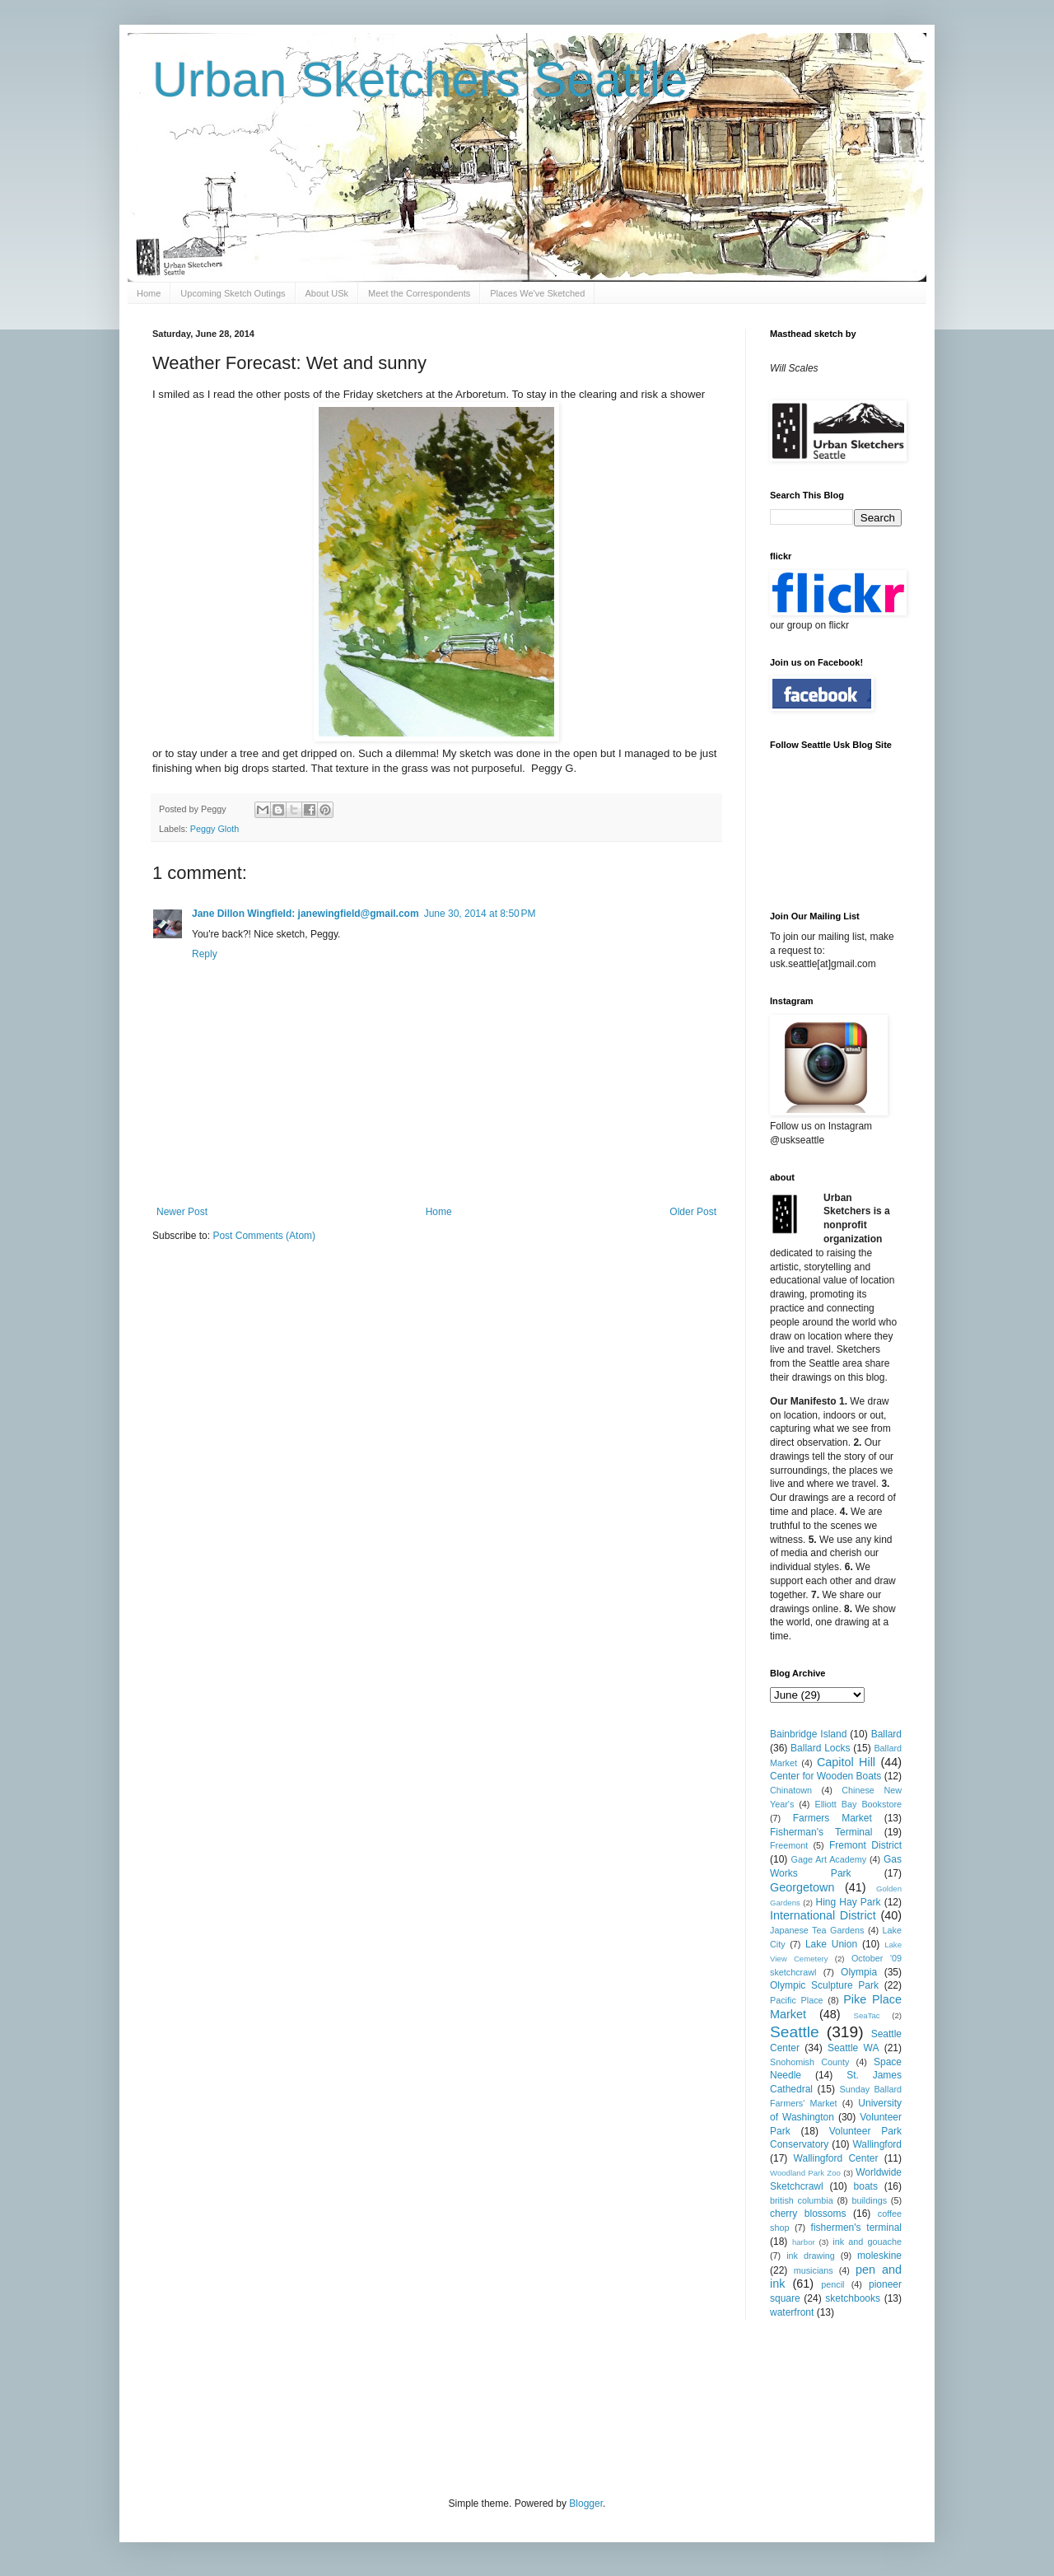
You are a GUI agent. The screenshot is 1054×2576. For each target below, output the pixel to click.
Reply (204, 954)
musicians (813, 2270)
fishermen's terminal (856, 2227)
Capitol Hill (846, 1762)
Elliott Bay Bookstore (858, 1804)
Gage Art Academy (829, 1859)
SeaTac (867, 2015)
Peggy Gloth (214, 829)
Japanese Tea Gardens (817, 1930)
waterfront (792, 2312)
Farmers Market (832, 1818)
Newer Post (182, 1212)
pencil (832, 2284)
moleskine (879, 2255)
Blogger (586, 2503)
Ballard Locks (820, 1748)
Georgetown (802, 1887)
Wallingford (877, 2144)
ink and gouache (867, 2241)
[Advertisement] (452, 2406)
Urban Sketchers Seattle (420, 79)
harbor (803, 2241)
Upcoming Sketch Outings (232, 293)
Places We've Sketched (537, 293)
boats (866, 2186)
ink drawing (810, 2255)
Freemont (789, 1845)
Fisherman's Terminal (821, 1832)
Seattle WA (853, 2048)
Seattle (794, 2032)
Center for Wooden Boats (825, 1776)
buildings (869, 2200)
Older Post (692, 1212)
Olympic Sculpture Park (824, 1985)
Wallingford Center (836, 2158)
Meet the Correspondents (419, 293)
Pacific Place (796, 2000)
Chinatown (791, 1790)
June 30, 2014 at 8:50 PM (480, 913)
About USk (327, 293)
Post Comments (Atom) (263, 1235)
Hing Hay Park (848, 1902)
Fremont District (865, 1845)
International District (823, 1915)
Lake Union (831, 1944)
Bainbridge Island (808, 1734)
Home (149, 293)
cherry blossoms (808, 2213)
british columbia (801, 2200)
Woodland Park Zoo (805, 2172)
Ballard (886, 1734)
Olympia (859, 1972)
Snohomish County (809, 2062)
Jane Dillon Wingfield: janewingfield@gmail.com (305, 913)
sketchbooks (852, 2298)
